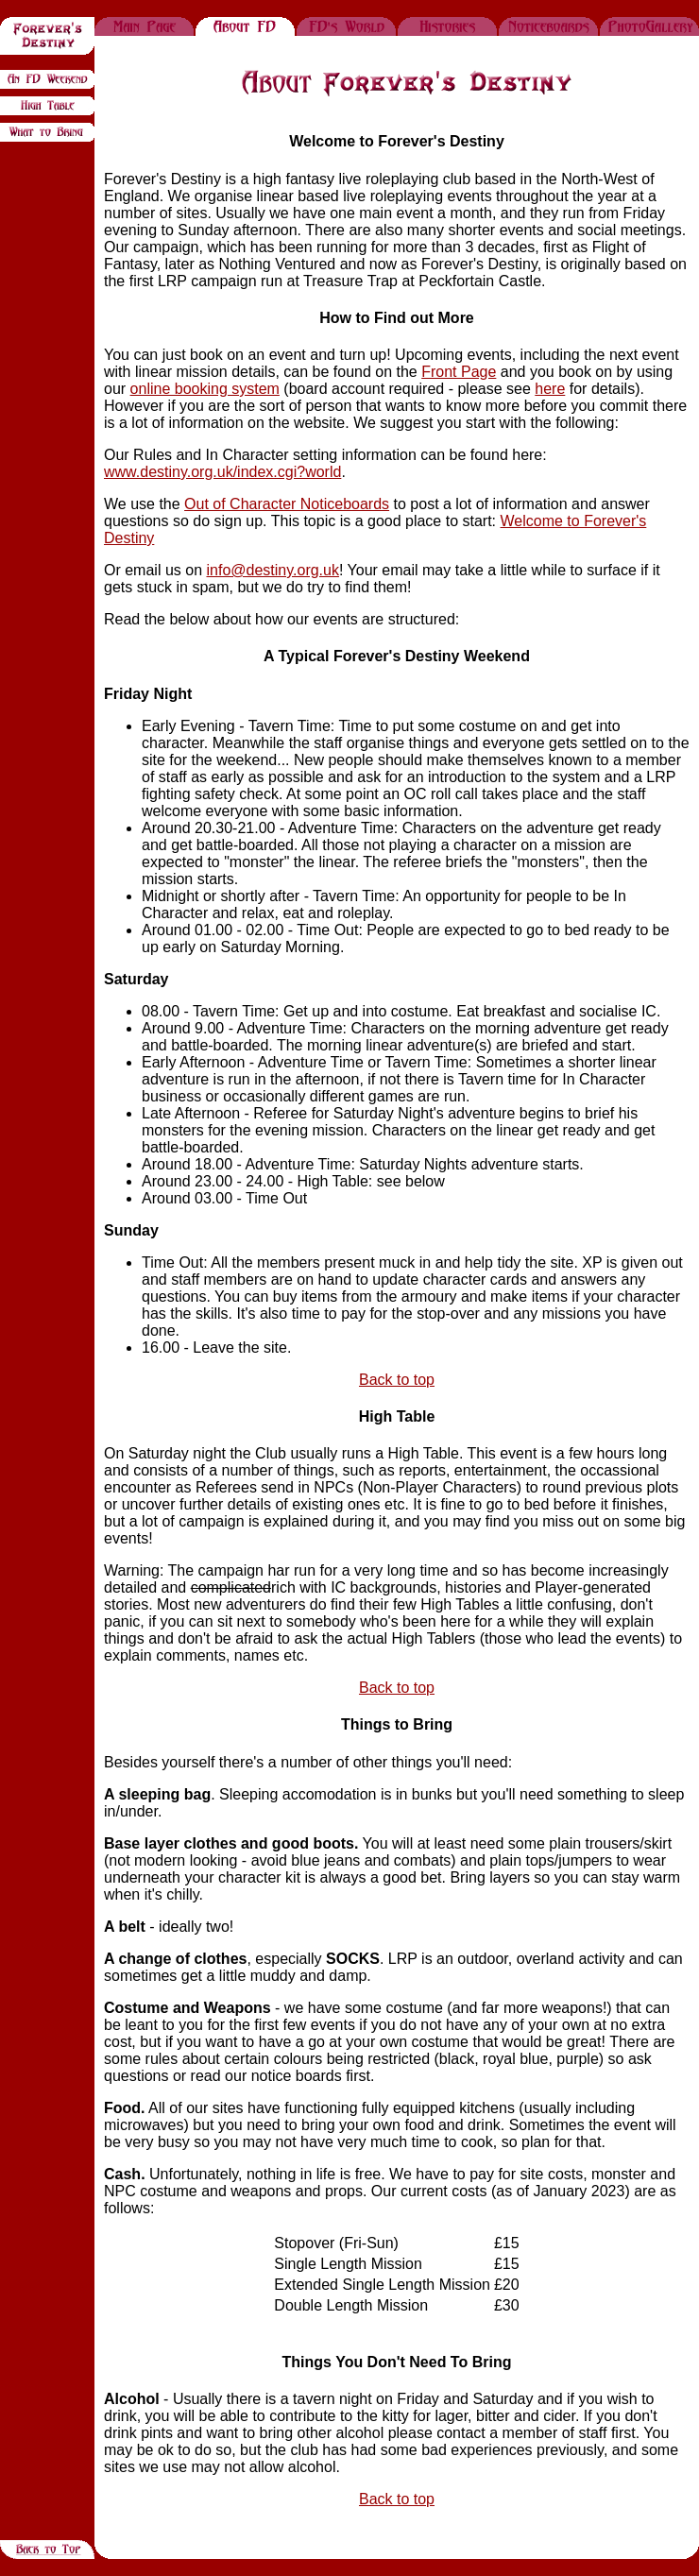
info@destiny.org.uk (272, 570)
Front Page (458, 372)
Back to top (397, 1380)
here (550, 389)
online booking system (205, 389)
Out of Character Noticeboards (286, 504)
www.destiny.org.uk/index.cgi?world (222, 472)
